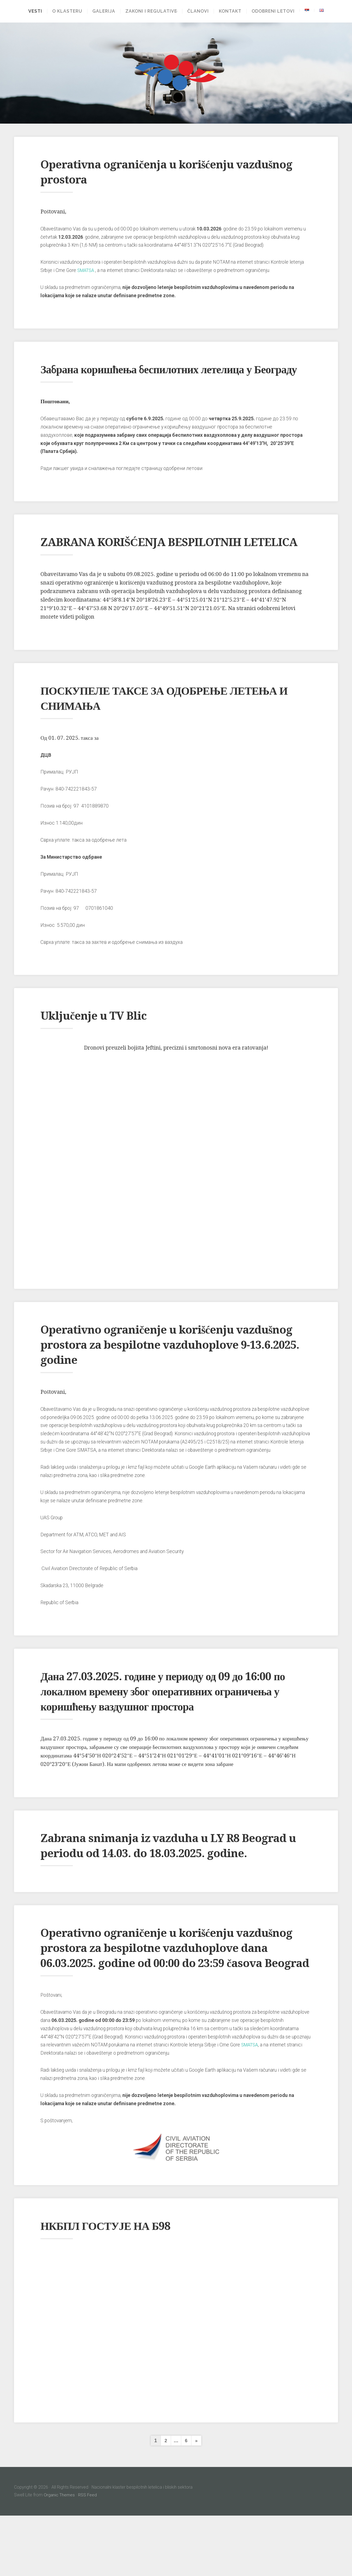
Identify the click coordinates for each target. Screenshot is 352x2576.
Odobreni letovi (275, 11)
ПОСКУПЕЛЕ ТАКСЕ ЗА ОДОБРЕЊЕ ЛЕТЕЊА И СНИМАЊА (148, 728)
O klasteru (65, 11)
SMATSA (86, 270)
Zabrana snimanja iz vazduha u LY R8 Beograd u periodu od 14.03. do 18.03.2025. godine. (168, 1882)
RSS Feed (88, 2555)
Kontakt (232, 11)
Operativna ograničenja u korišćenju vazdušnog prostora (151, 172)
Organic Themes (59, 2555)
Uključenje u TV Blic (101, 1045)
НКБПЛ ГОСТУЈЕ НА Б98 (116, 2286)
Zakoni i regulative (149, 11)
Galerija (101, 11)
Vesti (33, 11)
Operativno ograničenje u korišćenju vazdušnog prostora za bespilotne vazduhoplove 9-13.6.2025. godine (151, 1374)
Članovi (200, 11)
